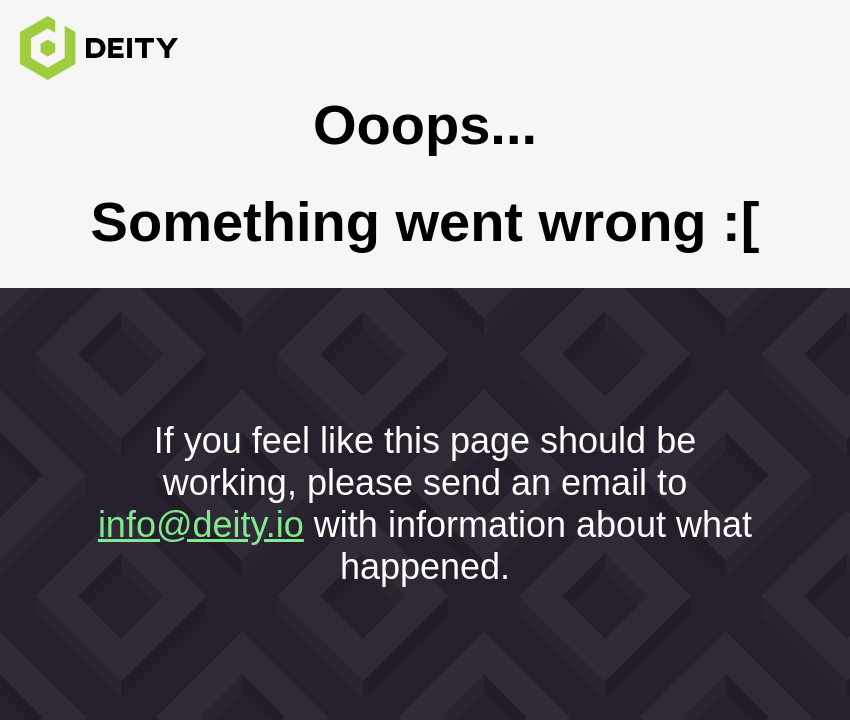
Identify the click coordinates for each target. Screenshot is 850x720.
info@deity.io (201, 524)
